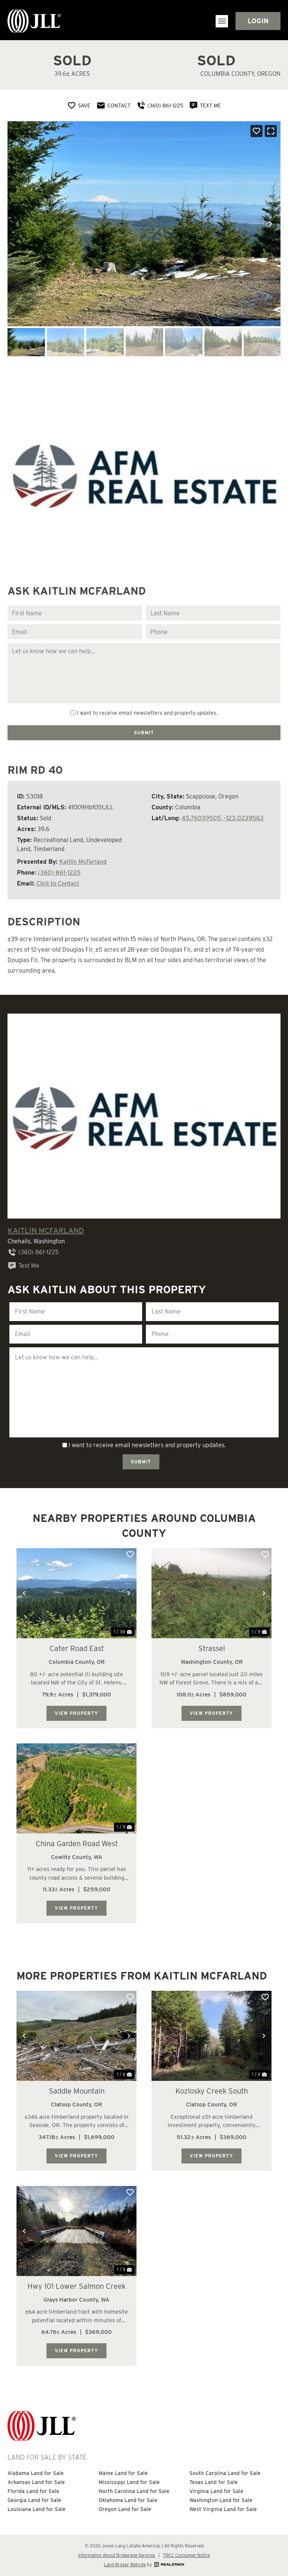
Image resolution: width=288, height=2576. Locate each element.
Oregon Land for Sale (125, 2509)
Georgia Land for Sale (34, 2500)
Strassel (211, 1648)
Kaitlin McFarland (82, 861)
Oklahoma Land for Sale (128, 2500)
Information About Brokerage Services (116, 2555)
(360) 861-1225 (59, 872)
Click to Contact (57, 883)
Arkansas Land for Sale (36, 2482)
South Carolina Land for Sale (225, 2473)
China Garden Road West (77, 1843)
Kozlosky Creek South (212, 2090)
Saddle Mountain (77, 2090)
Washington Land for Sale (220, 2500)
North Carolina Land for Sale (134, 2491)
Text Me (23, 1265)
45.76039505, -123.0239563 (223, 818)
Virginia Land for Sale (216, 2491)
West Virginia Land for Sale (223, 2509)
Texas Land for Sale (213, 2482)
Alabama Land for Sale (36, 2473)
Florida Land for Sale (33, 2491)
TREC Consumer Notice (186, 2555)
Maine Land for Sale (123, 2473)
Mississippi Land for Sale (129, 2482)
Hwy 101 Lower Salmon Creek (76, 2286)
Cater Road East (77, 1648)
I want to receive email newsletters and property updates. (147, 713)
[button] (222, 21)
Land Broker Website (125, 2564)
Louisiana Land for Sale (37, 2509)
